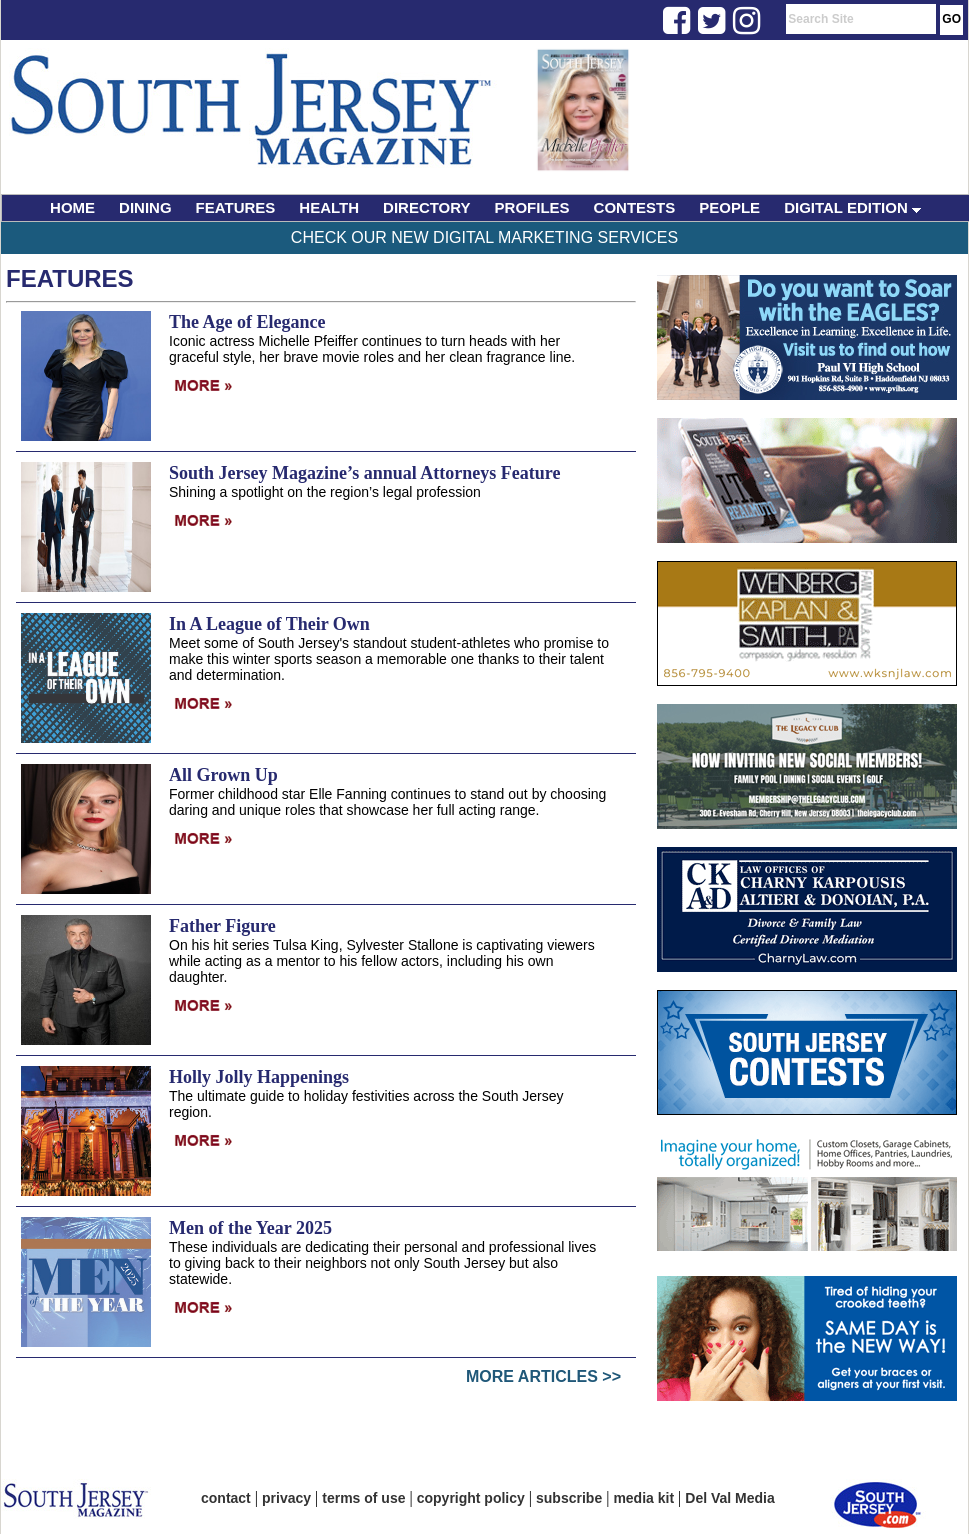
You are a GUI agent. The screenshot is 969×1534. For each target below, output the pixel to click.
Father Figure (222, 926)
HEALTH (329, 207)
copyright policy (471, 1498)
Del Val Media (729, 1498)
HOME (72, 207)
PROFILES (532, 207)
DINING (145, 207)
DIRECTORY (427, 207)
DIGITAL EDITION (852, 207)
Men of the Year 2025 (250, 1228)
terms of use (363, 1498)
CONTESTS (635, 207)
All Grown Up (223, 775)
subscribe (569, 1498)
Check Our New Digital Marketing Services (484, 237)
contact (226, 1498)
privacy (286, 1498)
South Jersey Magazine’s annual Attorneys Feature (364, 473)
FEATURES (236, 207)
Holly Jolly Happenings (259, 1077)
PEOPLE (729, 207)
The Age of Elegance (247, 322)
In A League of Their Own (269, 624)
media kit (643, 1498)
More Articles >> (543, 1376)
